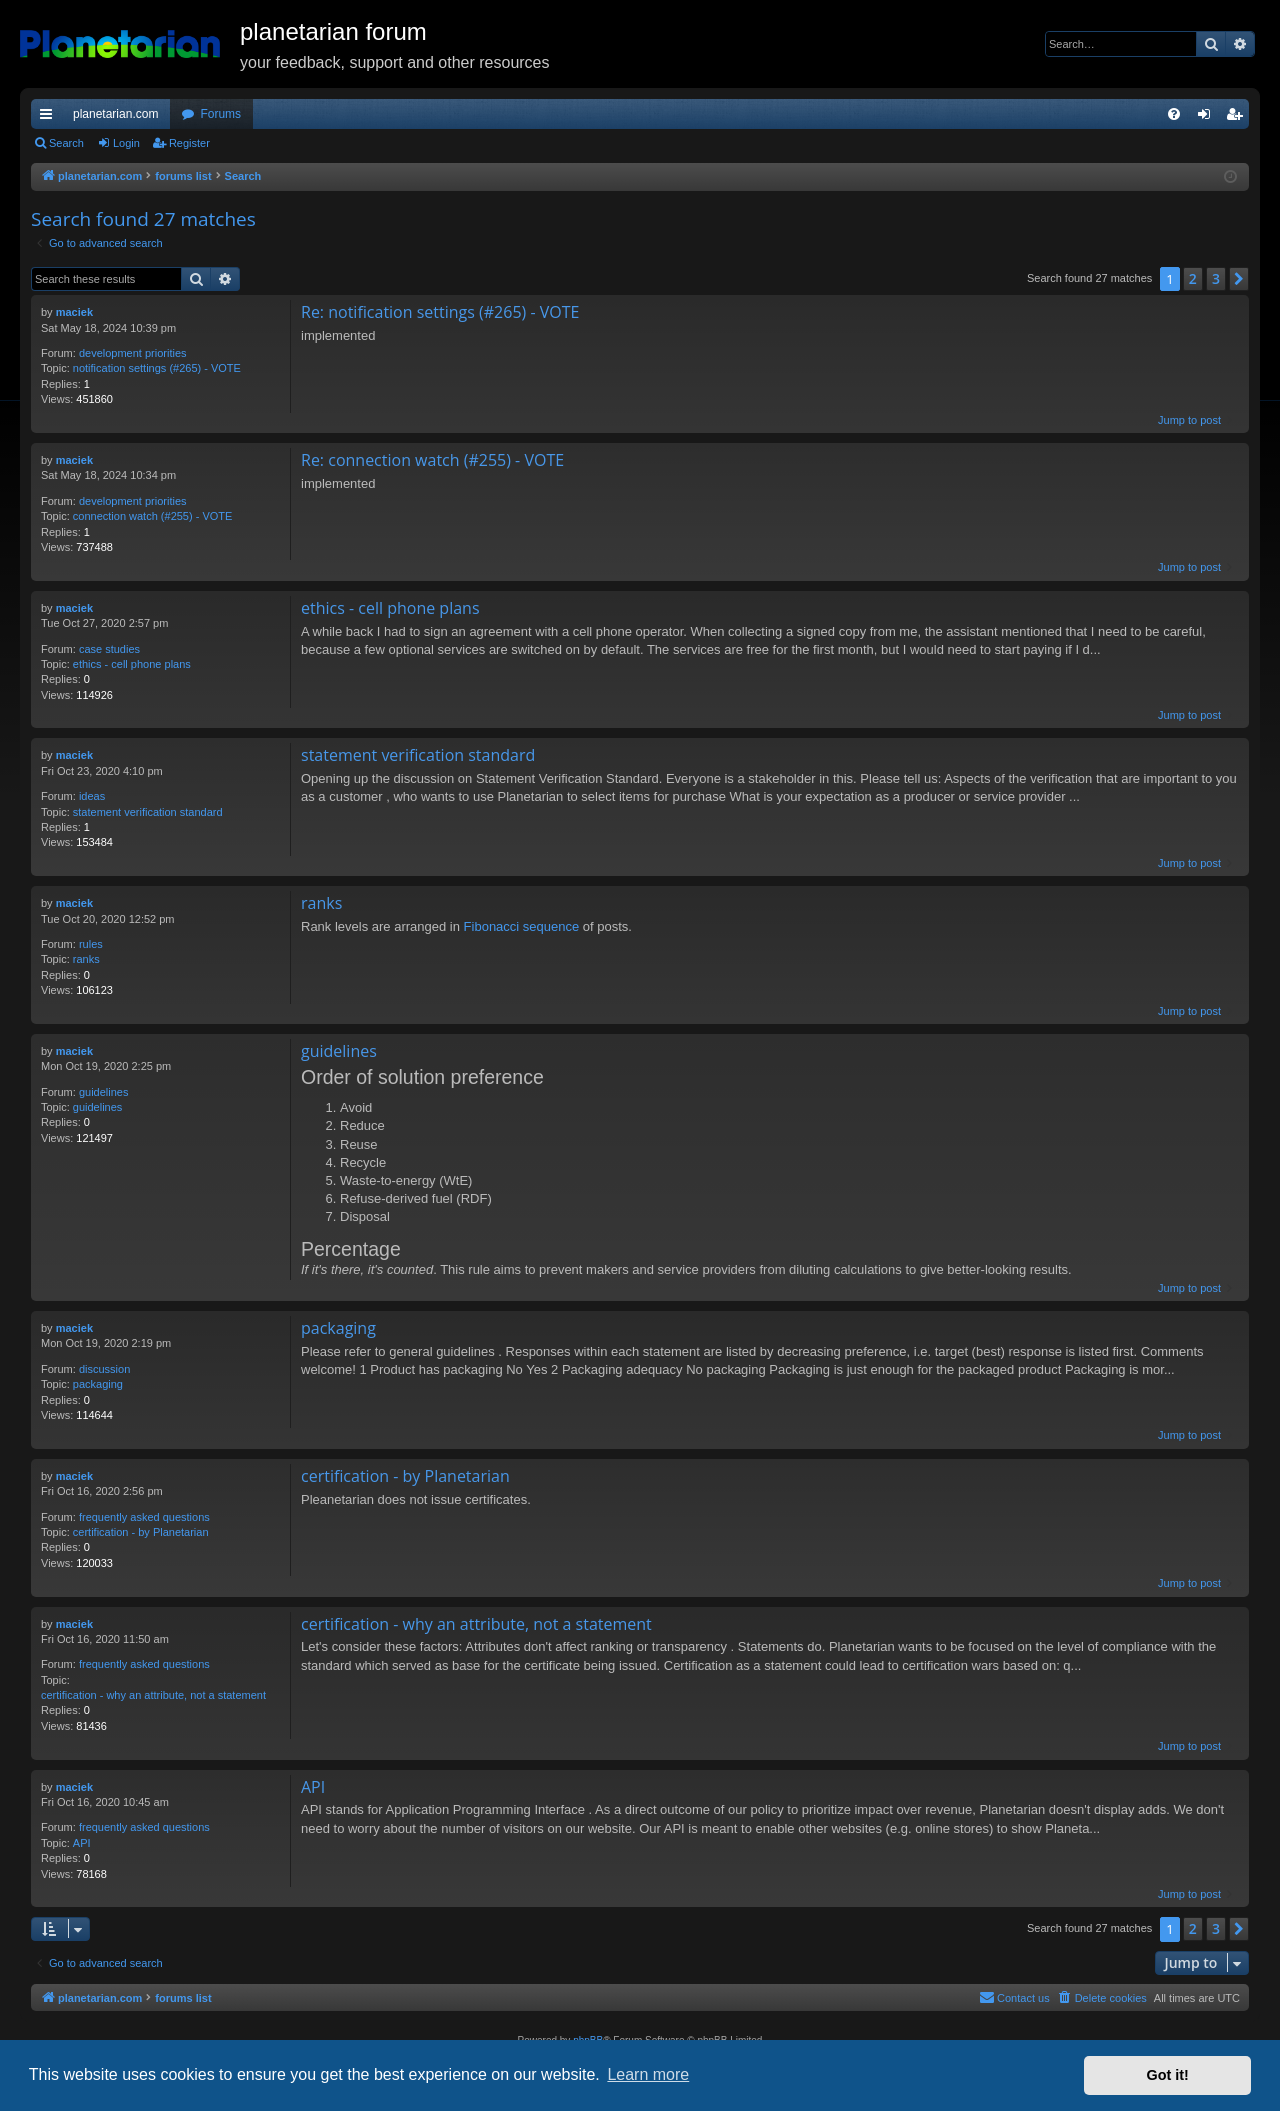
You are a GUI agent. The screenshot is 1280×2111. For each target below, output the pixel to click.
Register (189, 143)
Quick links (50, 118)
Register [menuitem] (1238, 118)
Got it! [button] (1168, 2075)
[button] (1239, 279)
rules (91, 944)
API (82, 1843)
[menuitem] (1174, 114)
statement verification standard (148, 812)
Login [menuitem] (1208, 118)
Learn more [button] (648, 2074)
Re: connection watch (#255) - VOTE (432, 460)
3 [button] (1216, 278)
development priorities (133, 353)
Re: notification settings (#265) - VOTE (440, 312)
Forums (220, 114)
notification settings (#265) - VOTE (157, 368)
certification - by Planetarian (141, 1532)
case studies (109, 649)
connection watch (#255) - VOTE (153, 516)
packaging (98, 1384)
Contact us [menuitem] (1014, 1997)
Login (126, 143)
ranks (86, 959)
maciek (74, 312)
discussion (104, 1369)
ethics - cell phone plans (132, 664)
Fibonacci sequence (522, 926)
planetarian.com (115, 114)
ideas (92, 796)
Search (66, 143)
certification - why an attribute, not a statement (153, 1695)
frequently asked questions (144, 1517)
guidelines (104, 1092)
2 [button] (1193, 278)
